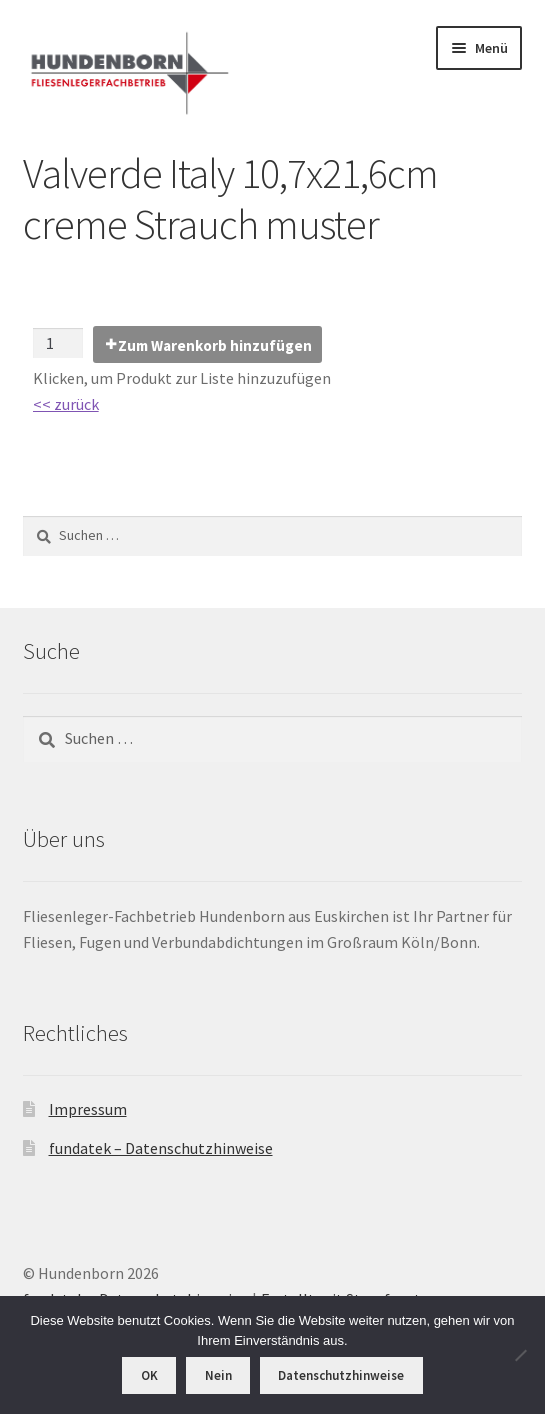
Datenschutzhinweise (341, 1375)
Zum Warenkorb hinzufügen (215, 345)
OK (149, 1375)
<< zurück (66, 404)
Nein (218, 1375)
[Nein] (520, 1355)
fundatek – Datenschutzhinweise (161, 1148)
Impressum (88, 1109)
